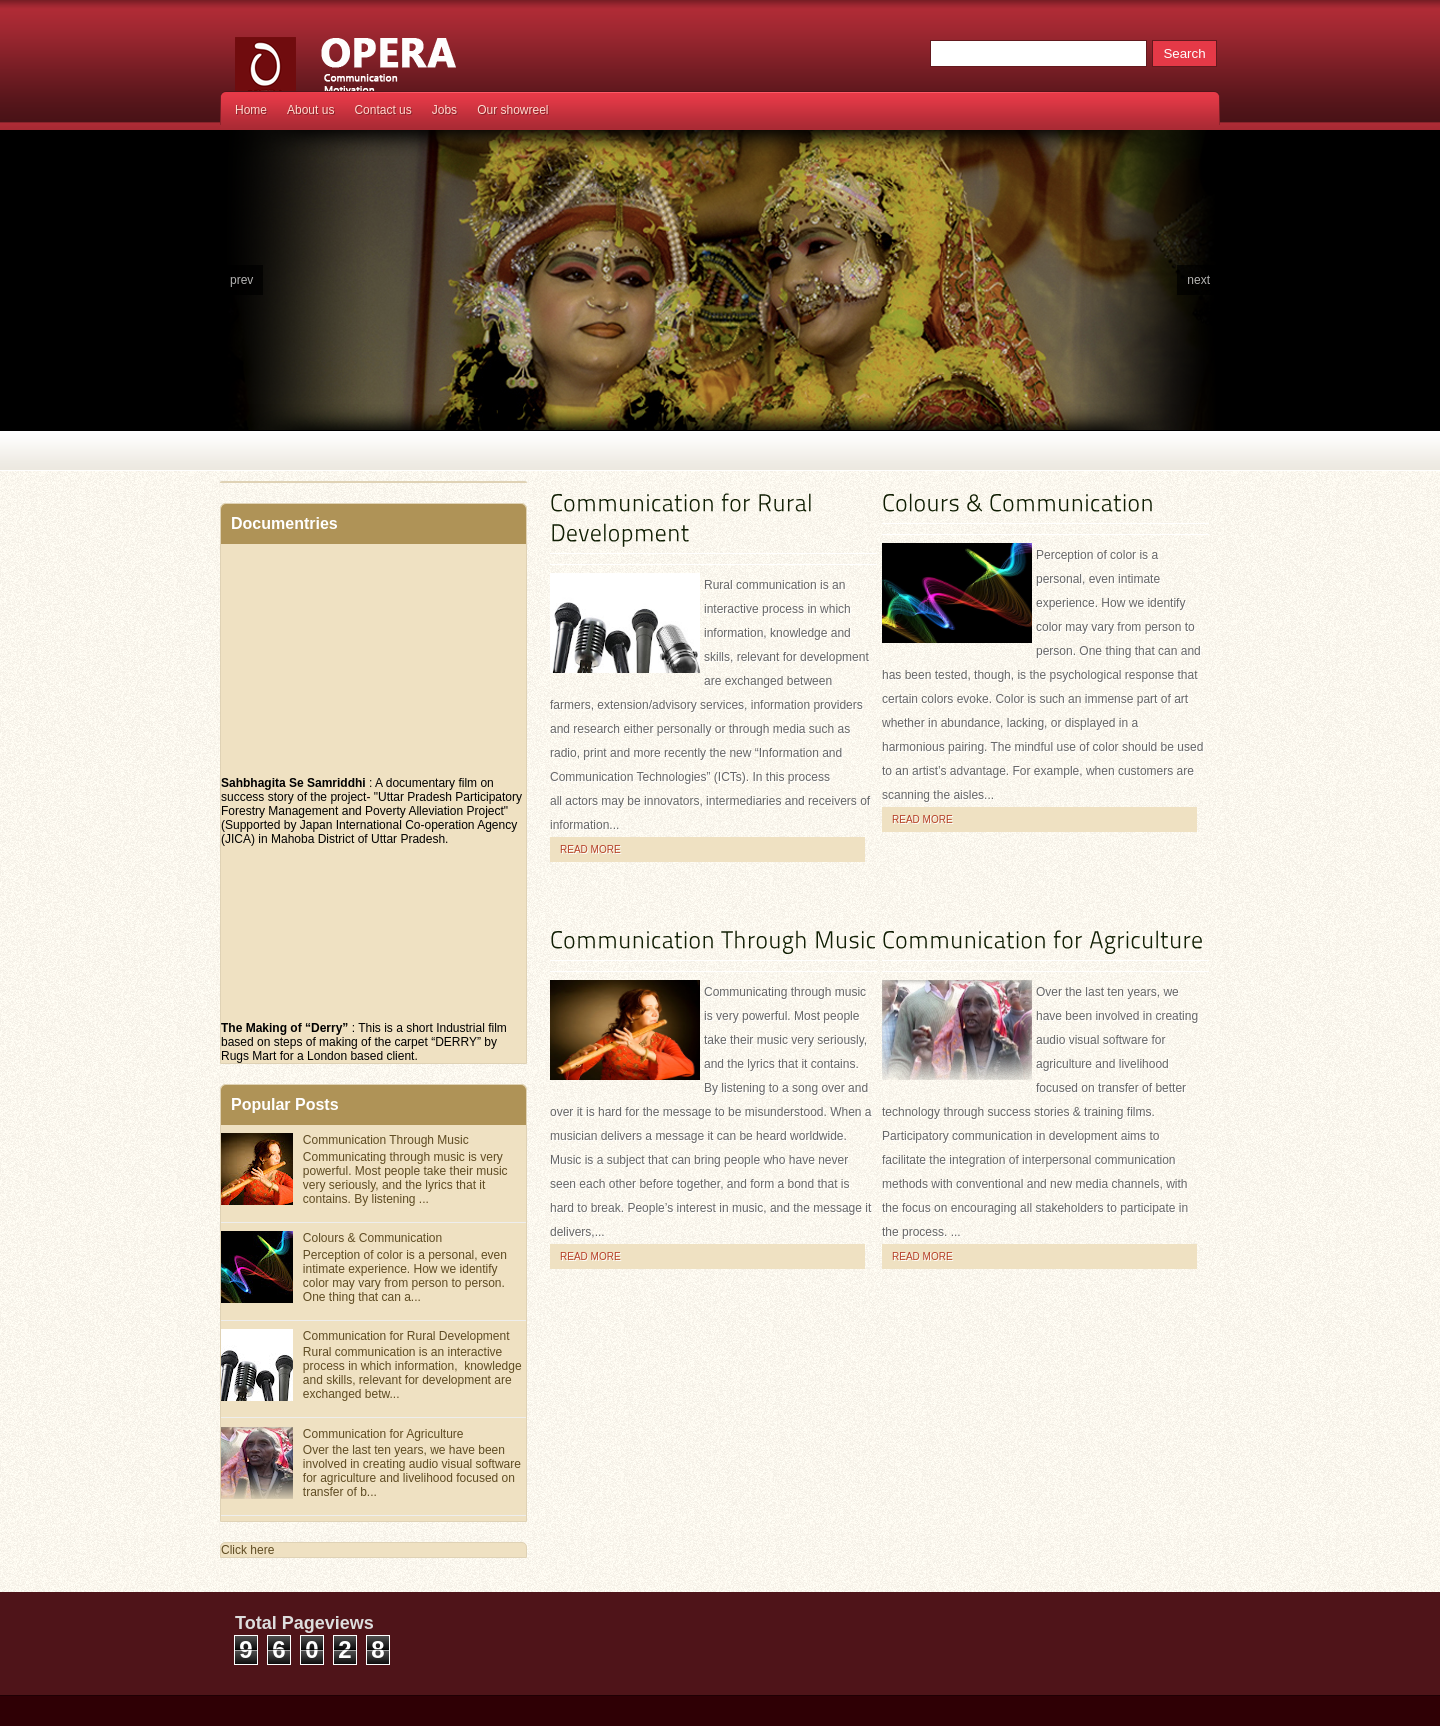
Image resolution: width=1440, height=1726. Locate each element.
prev (241, 280)
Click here (247, 1550)
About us (310, 110)
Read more (590, 849)
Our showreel (512, 110)
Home (251, 110)
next (1198, 280)
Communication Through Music (386, 1140)
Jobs (444, 110)
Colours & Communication (372, 1238)
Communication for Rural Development (406, 1336)
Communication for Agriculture (383, 1434)
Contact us (382, 110)
